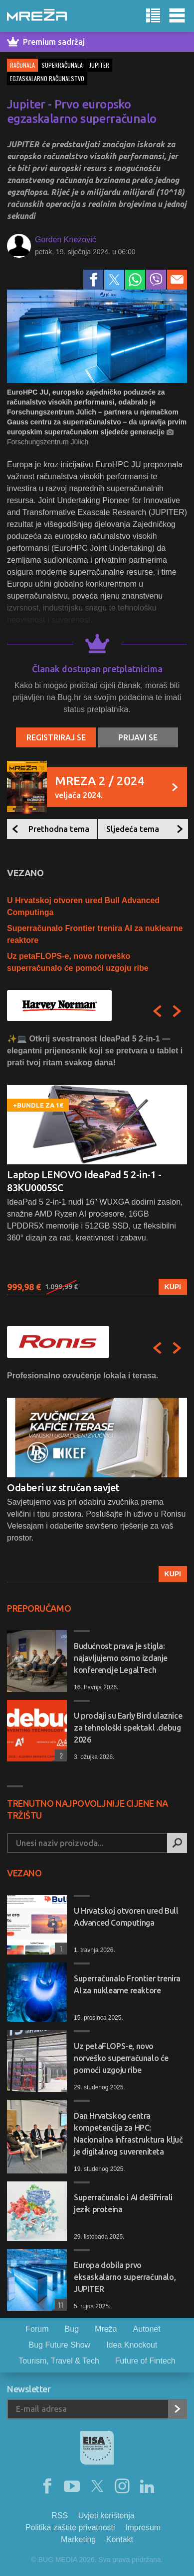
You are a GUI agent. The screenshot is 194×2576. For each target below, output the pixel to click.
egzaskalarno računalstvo (47, 78)
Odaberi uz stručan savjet (63, 1487)
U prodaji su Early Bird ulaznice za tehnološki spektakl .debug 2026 (128, 1727)
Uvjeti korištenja (106, 2515)
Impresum (143, 2527)
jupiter (99, 65)
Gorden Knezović (65, 239)
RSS (59, 2515)
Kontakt (119, 2539)
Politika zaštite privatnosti (70, 2527)
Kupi (173, 1287)
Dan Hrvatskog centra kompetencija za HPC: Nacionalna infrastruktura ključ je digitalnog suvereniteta (128, 2133)
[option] (97, 1164)
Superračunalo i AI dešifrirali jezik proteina (123, 2203)
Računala (22, 65)
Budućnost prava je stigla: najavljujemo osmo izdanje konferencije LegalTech (121, 1658)
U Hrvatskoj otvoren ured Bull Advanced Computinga (126, 1916)
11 (59, 2304)
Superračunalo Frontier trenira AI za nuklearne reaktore (127, 1984)
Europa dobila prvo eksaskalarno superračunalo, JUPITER (125, 2277)
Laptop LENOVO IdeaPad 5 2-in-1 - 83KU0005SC (84, 1181)
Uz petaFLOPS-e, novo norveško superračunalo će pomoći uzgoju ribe (121, 2058)
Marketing (78, 2539)
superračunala (62, 65)
